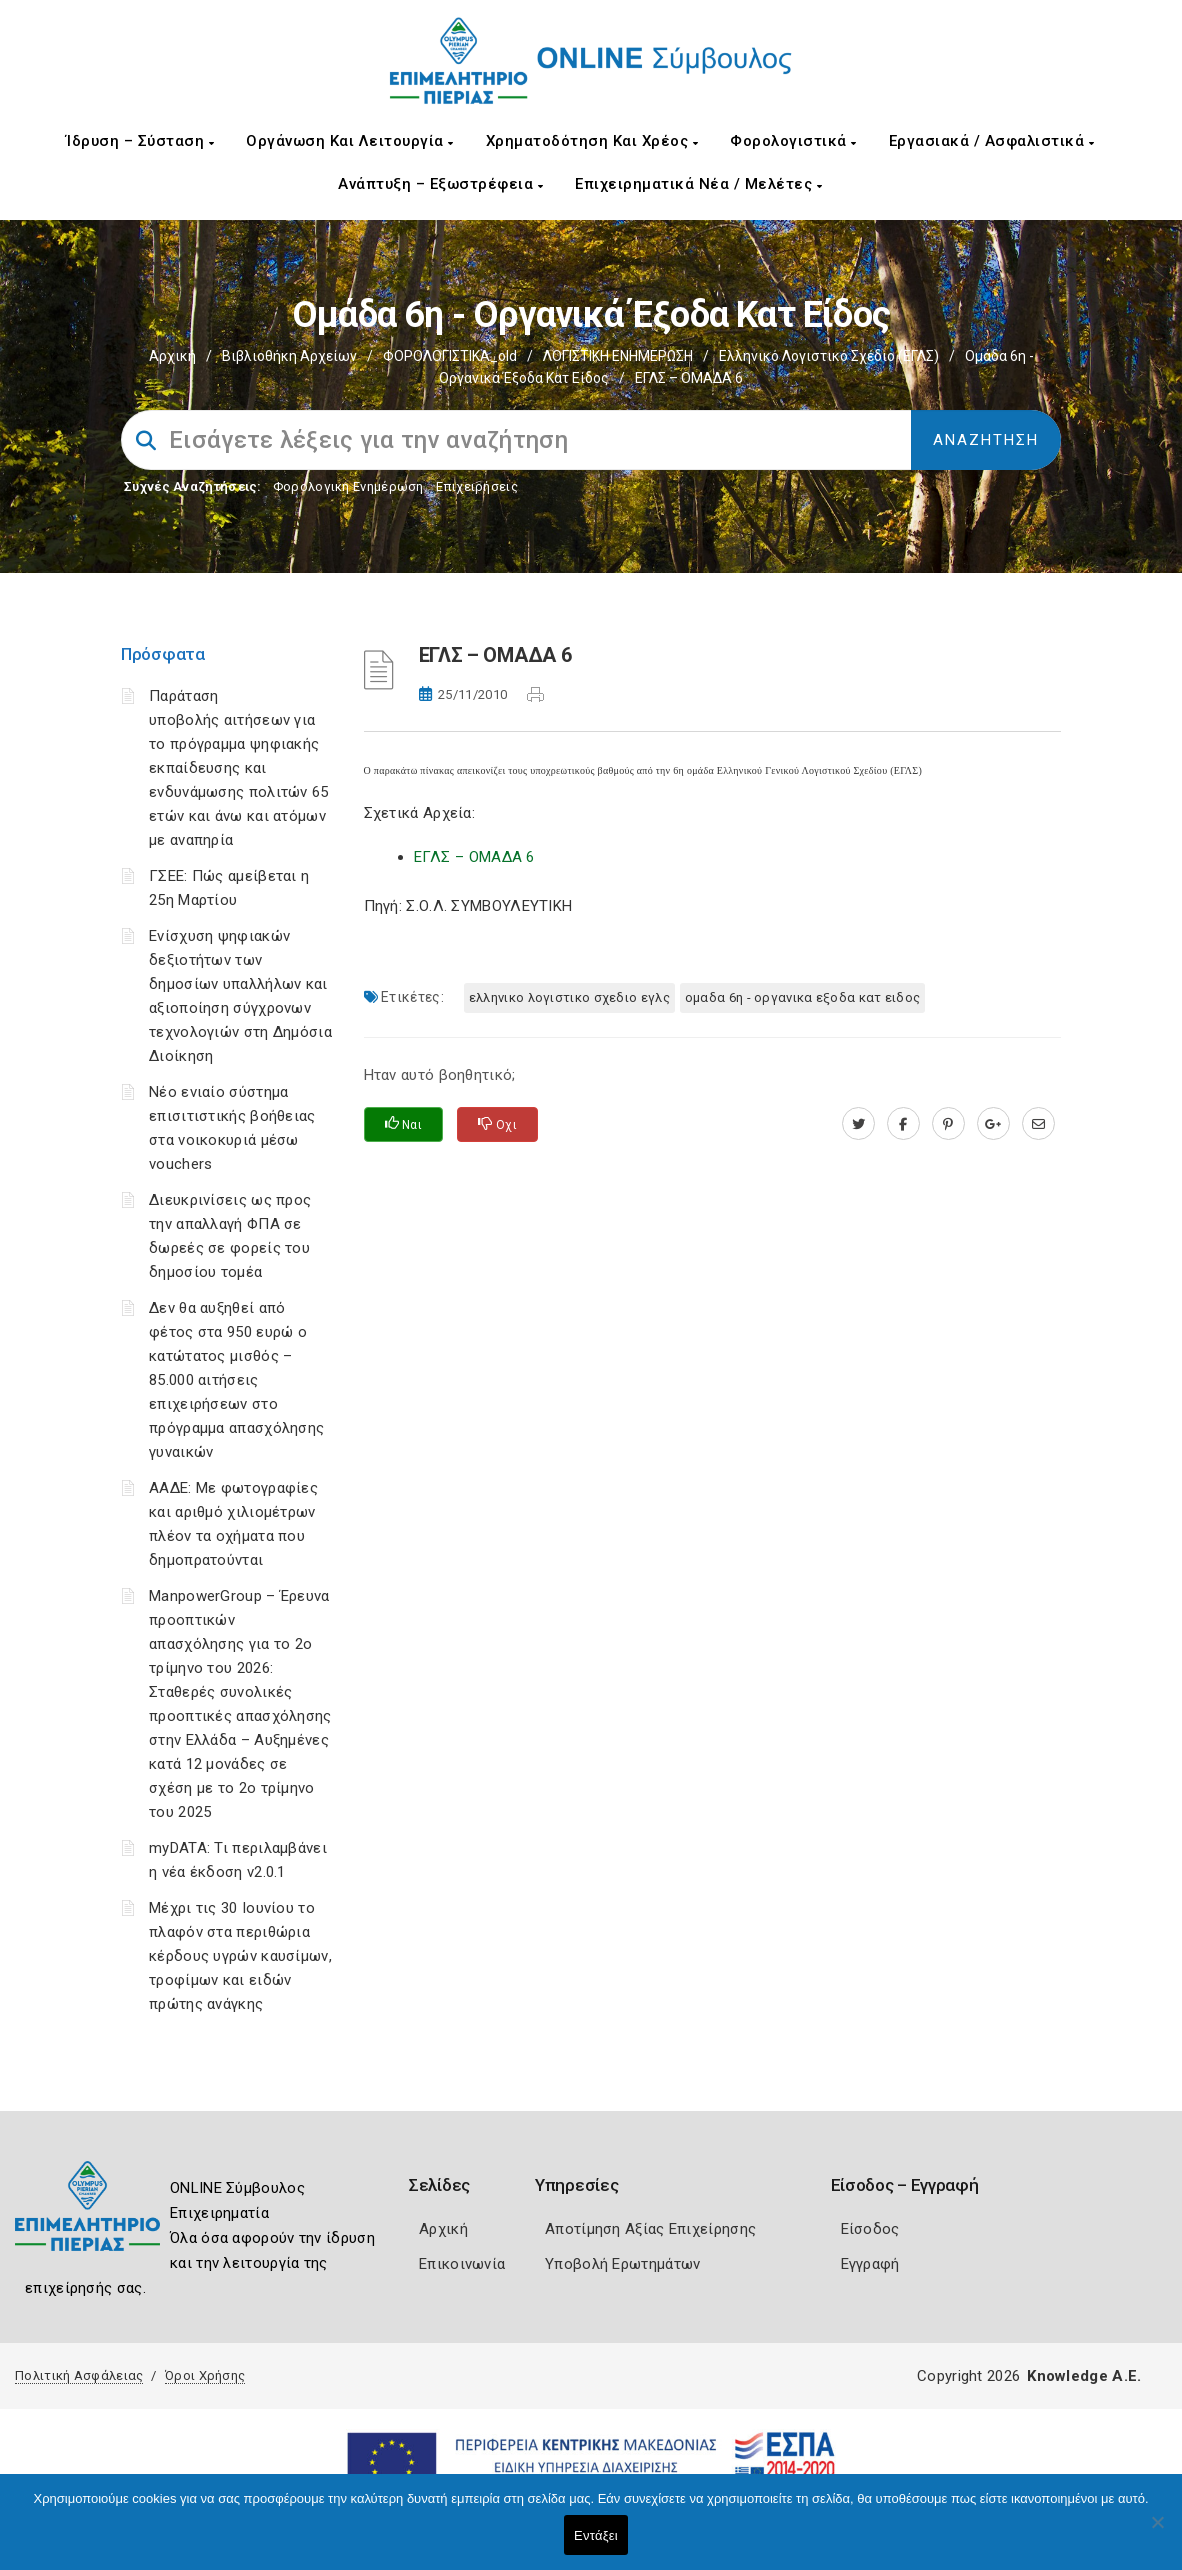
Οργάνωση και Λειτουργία (350, 141)
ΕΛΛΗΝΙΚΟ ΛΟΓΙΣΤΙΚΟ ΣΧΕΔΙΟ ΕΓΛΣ (569, 997)
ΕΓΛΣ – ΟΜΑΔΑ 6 (474, 857)
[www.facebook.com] (903, 1124)
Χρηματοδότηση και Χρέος (592, 141)
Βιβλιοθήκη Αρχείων (289, 356)
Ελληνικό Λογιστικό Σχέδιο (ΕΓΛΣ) (829, 356)
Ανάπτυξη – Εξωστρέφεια (440, 184)
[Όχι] (1157, 2532)
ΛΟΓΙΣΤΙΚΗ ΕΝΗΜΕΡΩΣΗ (618, 356)
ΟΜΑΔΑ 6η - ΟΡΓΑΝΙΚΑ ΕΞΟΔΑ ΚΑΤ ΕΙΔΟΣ (803, 997)
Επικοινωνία (462, 2264)
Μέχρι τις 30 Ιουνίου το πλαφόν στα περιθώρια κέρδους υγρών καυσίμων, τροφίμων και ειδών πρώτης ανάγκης (240, 1956)
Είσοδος (870, 2229)
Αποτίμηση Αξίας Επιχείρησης (650, 2229)
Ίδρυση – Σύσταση (140, 141)
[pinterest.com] (948, 1124)
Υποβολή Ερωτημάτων (622, 2264)
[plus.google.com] (993, 1124)
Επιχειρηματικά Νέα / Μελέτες (698, 184)
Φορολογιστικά (793, 141)
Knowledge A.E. (1084, 2376)
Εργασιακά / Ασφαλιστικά (992, 141)
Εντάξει (596, 2535)
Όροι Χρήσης (205, 2375)
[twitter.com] (858, 1124)
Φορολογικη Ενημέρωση (348, 486)
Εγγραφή (870, 2264)
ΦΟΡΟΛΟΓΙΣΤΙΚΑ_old (450, 356)
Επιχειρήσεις (477, 486)
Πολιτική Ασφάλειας (79, 2375)
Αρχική (172, 356)
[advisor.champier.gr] (1038, 1124)
